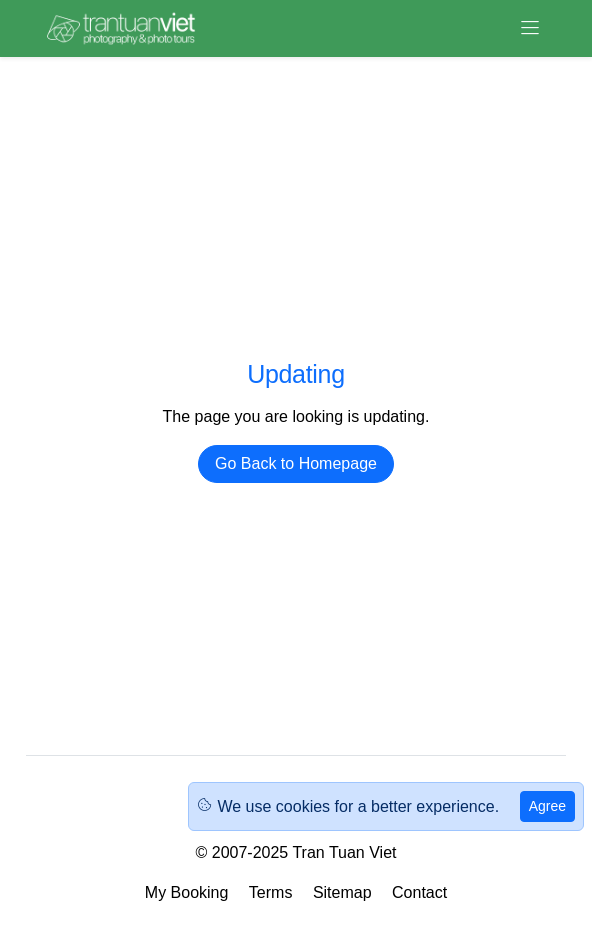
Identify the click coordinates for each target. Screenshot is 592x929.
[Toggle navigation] (530, 28)
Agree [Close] (547, 806)
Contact (419, 892)
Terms (271, 892)
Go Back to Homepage (296, 463)
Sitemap (342, 892)
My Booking (187, 892)
